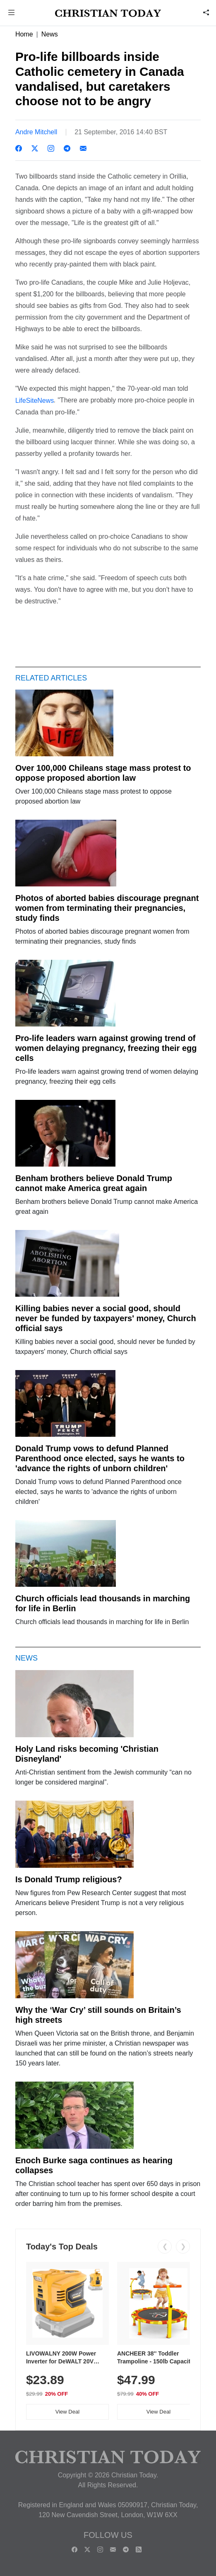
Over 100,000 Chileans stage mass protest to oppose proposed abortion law (103, 772)
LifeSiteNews (34, 400)
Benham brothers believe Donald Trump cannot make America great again (93, 1183)
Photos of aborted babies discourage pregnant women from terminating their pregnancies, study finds (107, 907)
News (49, 34)
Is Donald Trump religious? (68, 1879)
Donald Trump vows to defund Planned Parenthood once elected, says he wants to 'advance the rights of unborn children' (100, 1458)
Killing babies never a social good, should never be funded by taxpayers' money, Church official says (105, 1318)
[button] (11, 13)
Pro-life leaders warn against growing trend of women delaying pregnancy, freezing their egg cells (106, 1048)
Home (24, 34)
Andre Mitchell (36, 132)
